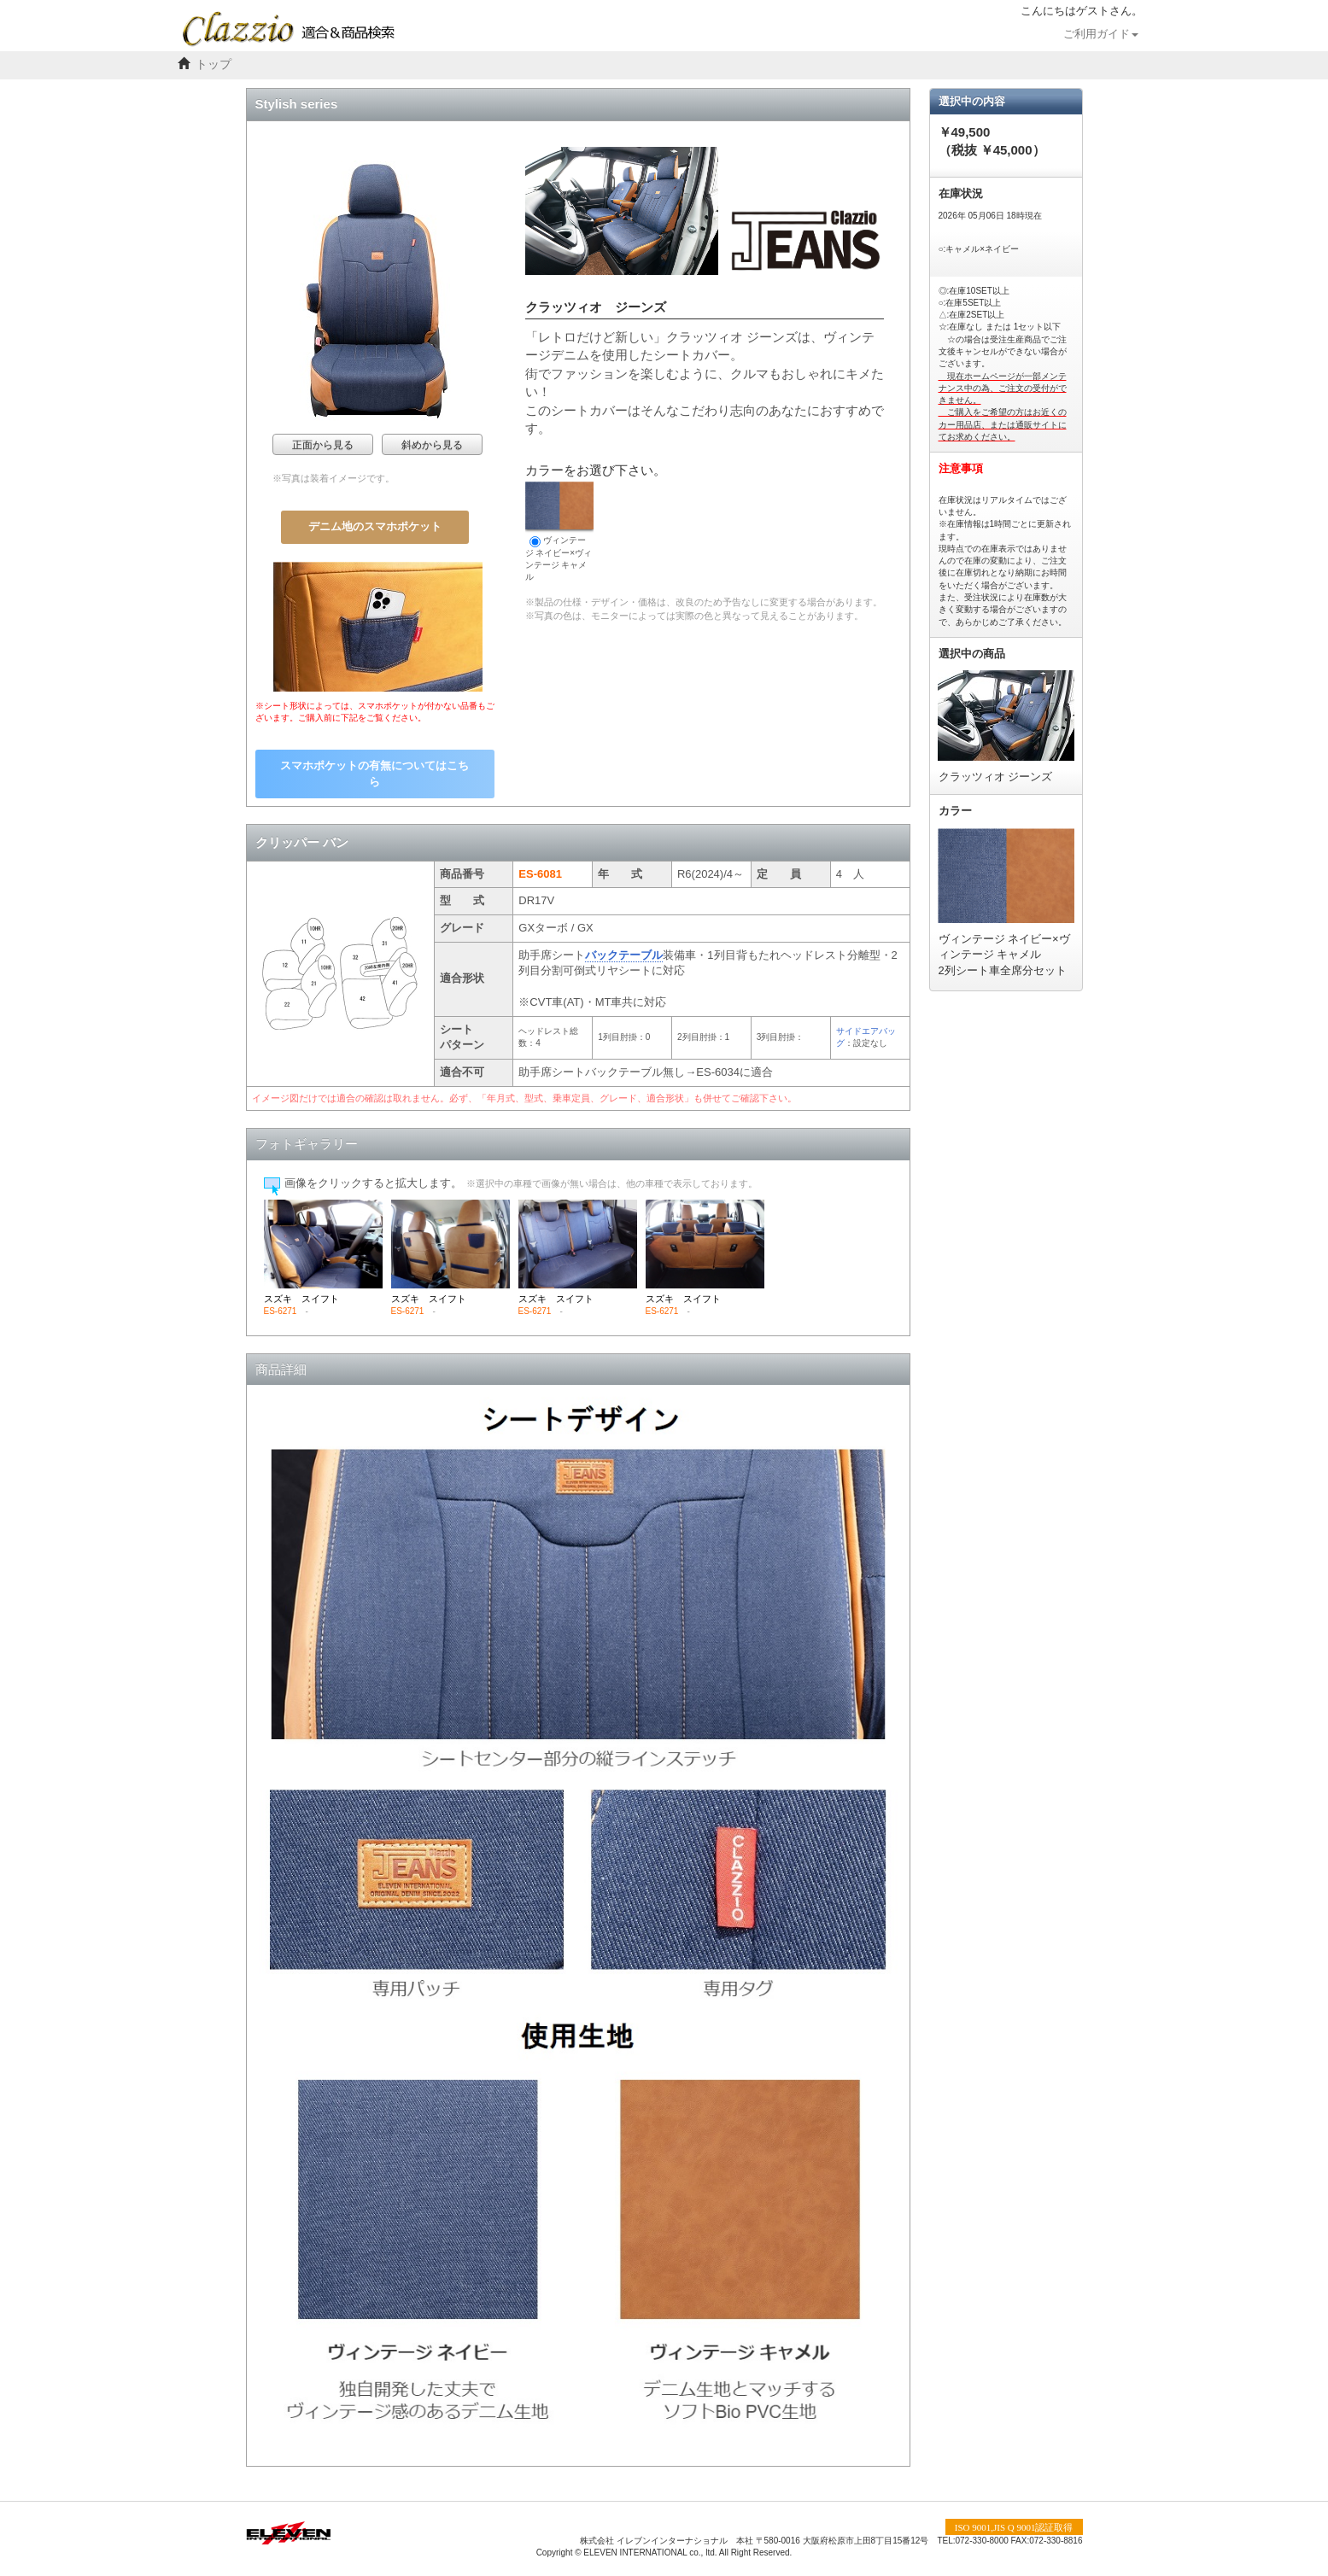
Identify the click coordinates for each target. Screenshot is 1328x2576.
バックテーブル (624, 955)
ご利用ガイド (1100, 34)
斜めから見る (432, 445)
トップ (213, 64)
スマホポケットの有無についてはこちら (374, 773)
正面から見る (323, 445)
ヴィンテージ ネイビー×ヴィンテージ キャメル (559, 531)
